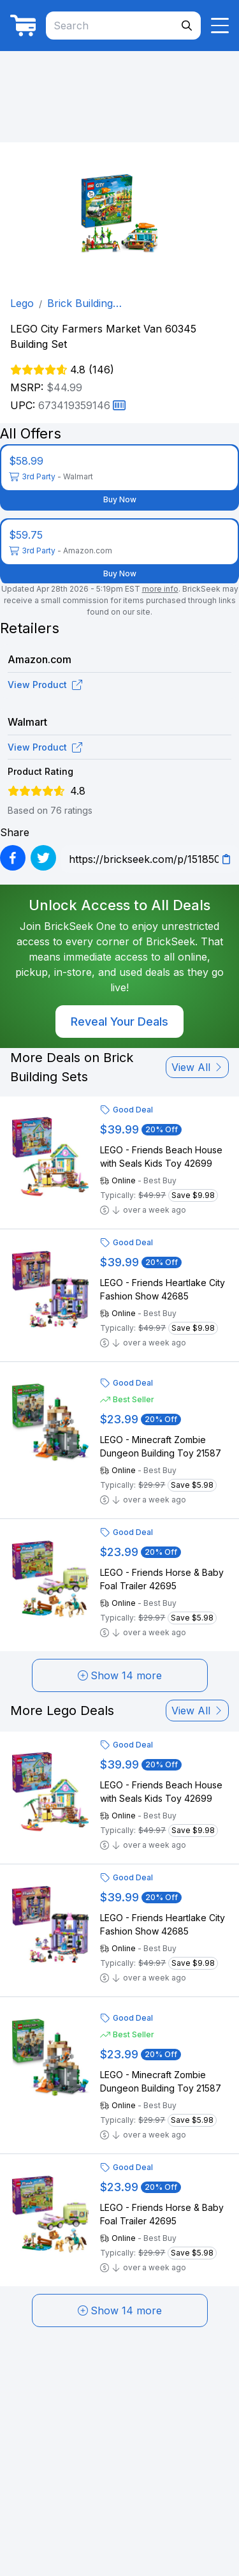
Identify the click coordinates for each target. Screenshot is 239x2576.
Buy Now (119, 499)
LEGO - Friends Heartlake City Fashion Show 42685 (162, 1289)
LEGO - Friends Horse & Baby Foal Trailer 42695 (162, 1579)
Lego (22, 303)
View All (197, 1067)
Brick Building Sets (80, 304)
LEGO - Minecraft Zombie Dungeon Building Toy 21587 (160, 1446)
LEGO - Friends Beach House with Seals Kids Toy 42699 (161, 1156)
